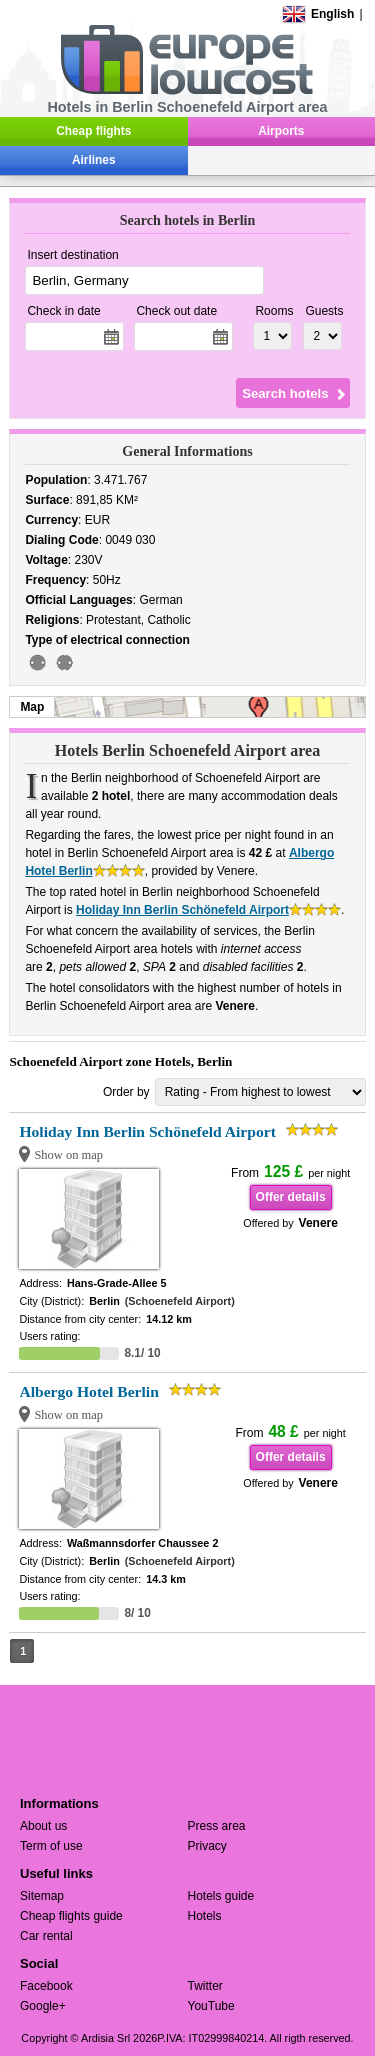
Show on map (68, 1155)
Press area (217, 1826)
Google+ (43, 2006)
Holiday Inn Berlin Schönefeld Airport (182, 910)
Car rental (46, 1936)
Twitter (205, 1986)
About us (43, 1826)
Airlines (94, 160)
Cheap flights (93, 131)
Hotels (205, 1916)
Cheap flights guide (71, 1916)
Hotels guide (221, 1896)
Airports (281, 131)
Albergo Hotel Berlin (88, 1391)
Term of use (51, 1846)
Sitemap (42, 1896)
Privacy (207, 1846)
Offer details (291, 1197)
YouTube (211, 2006)
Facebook (46, 1986)
